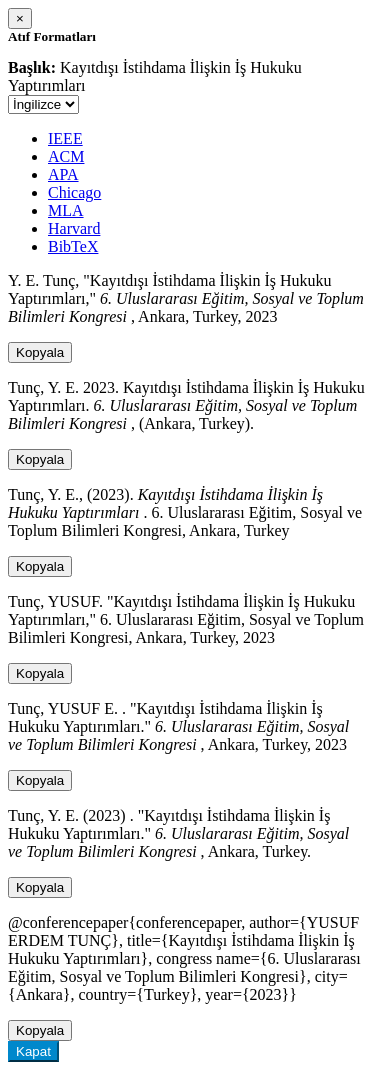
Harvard (74, 228)
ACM (66, 156)
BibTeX (73, 246)
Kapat (33, 1051)
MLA (66, 210)
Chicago (74, 192)
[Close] (20, 18)
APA (63, 174)
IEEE (65, 138)
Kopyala (40, 352)
